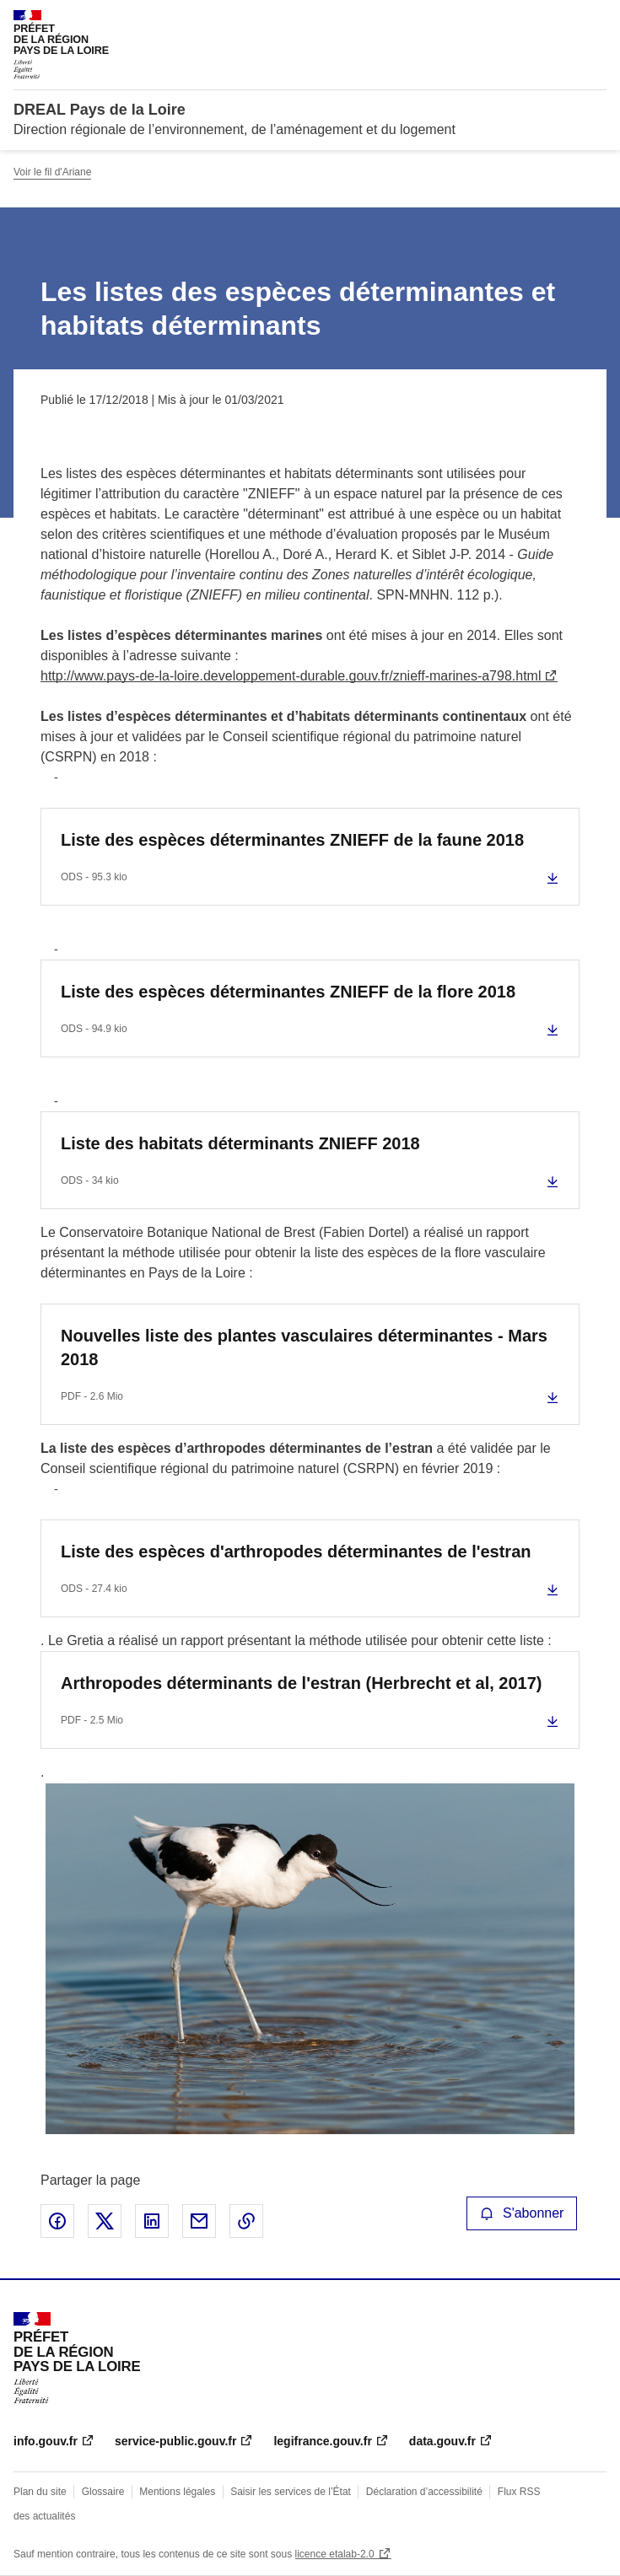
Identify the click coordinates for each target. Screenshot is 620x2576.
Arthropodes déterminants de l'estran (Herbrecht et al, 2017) (301, 1683)
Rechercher (563, 20)
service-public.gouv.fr (175, 2441)
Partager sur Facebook (57, 2221)
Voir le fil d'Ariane (52, 172)
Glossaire (103, 2492)
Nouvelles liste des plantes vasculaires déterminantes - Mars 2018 (304, 1347)
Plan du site (40, 2492)
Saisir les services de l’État (290, 2492)
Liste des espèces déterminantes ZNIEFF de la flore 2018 (288, 991)
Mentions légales (177, 2492)
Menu (596, 20)
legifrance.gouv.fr (322, 2441)
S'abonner (522, 2213)
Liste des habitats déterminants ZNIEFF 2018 (240, 1143)
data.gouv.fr (442, 2441)
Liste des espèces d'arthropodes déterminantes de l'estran (296, 1551)
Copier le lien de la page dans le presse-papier (246, 2221)
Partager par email (199, 2221)
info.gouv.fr (45, 2441)
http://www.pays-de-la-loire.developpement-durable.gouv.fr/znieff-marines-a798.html (290, 676)
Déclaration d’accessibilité (424, 2492)
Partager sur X (104, 2221)
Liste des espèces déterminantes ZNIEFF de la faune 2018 (292, 840)
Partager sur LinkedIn (152, 2221)
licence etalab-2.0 (335, 2554)
